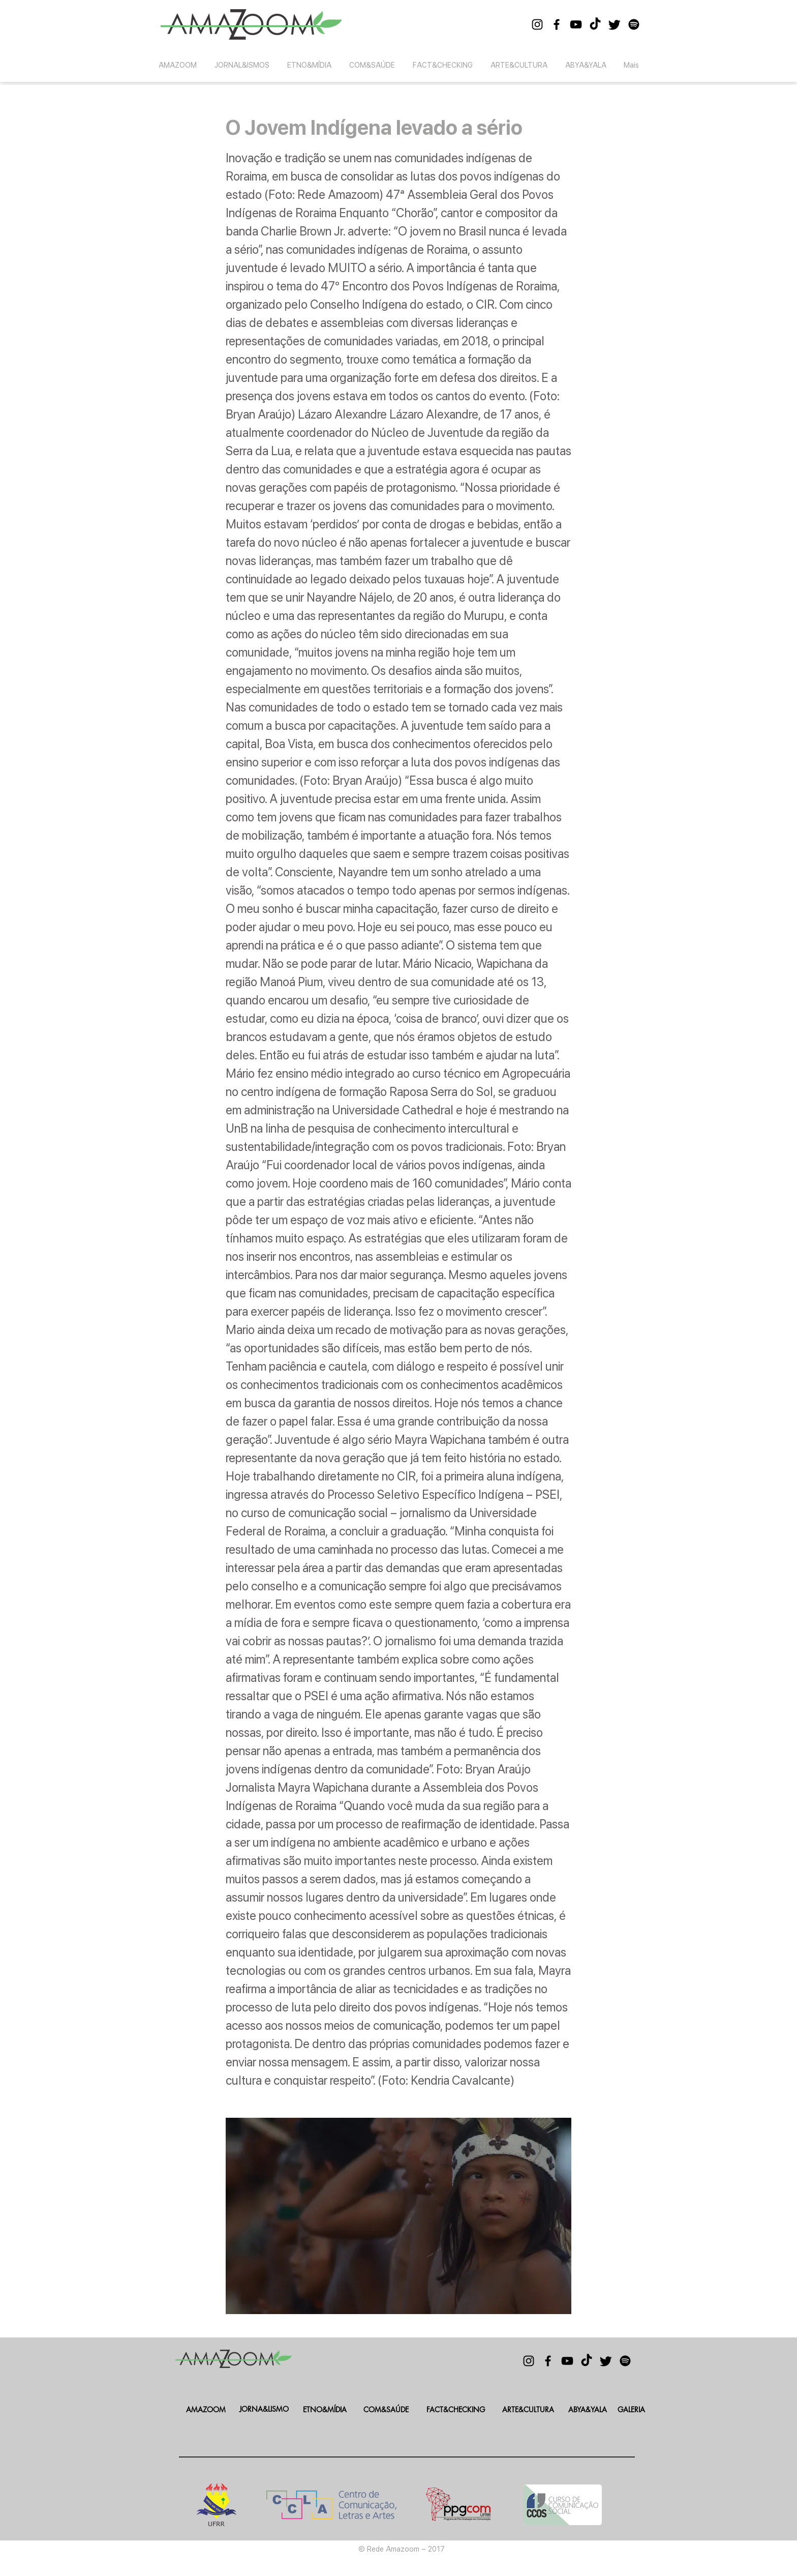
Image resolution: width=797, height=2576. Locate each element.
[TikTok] (595, 24)
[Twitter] (614, 24)
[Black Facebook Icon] (556, 24)
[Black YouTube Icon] (576, 24)
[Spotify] (634, 24)
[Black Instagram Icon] (537, 24)
